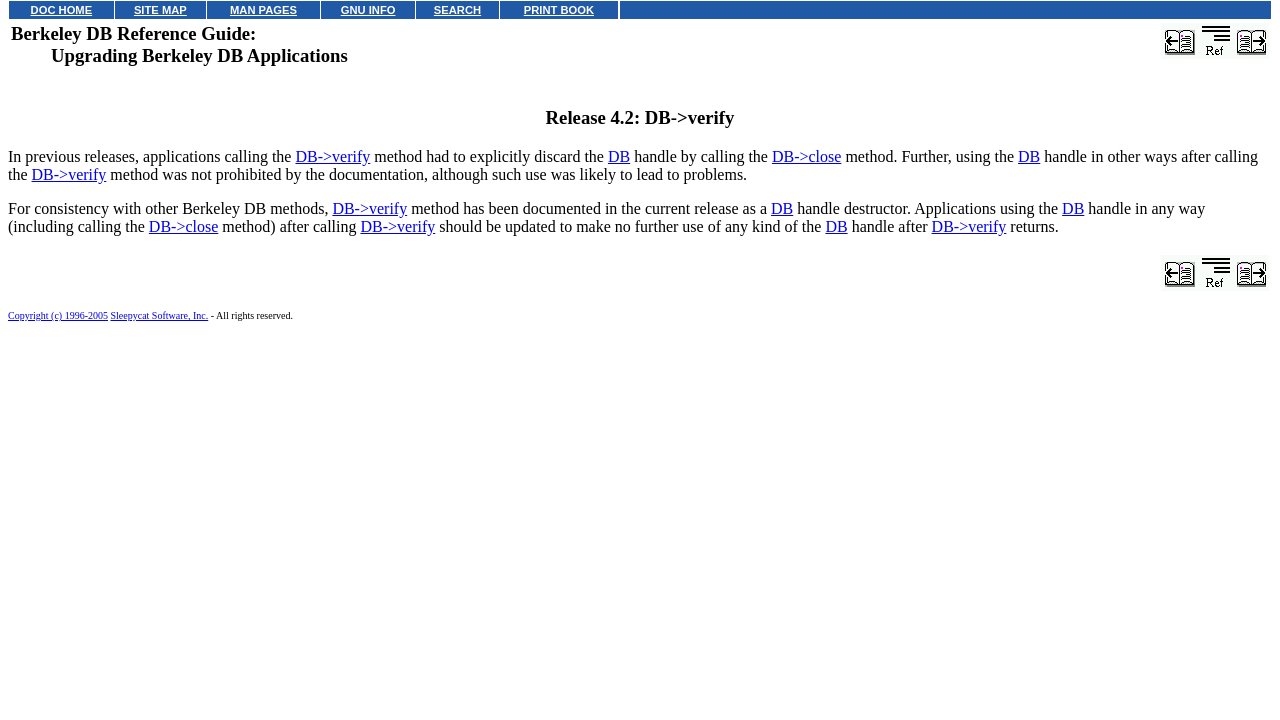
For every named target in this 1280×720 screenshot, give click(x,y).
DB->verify (332, 156)
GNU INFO (368, 10)
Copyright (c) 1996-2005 (58, 315)
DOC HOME (62, 10)
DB (619, 156)
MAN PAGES (263, 10)
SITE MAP (160, 10)
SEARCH (457, 10)
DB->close (806, 156)
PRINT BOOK (559, 10)
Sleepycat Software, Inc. (160, 315)
